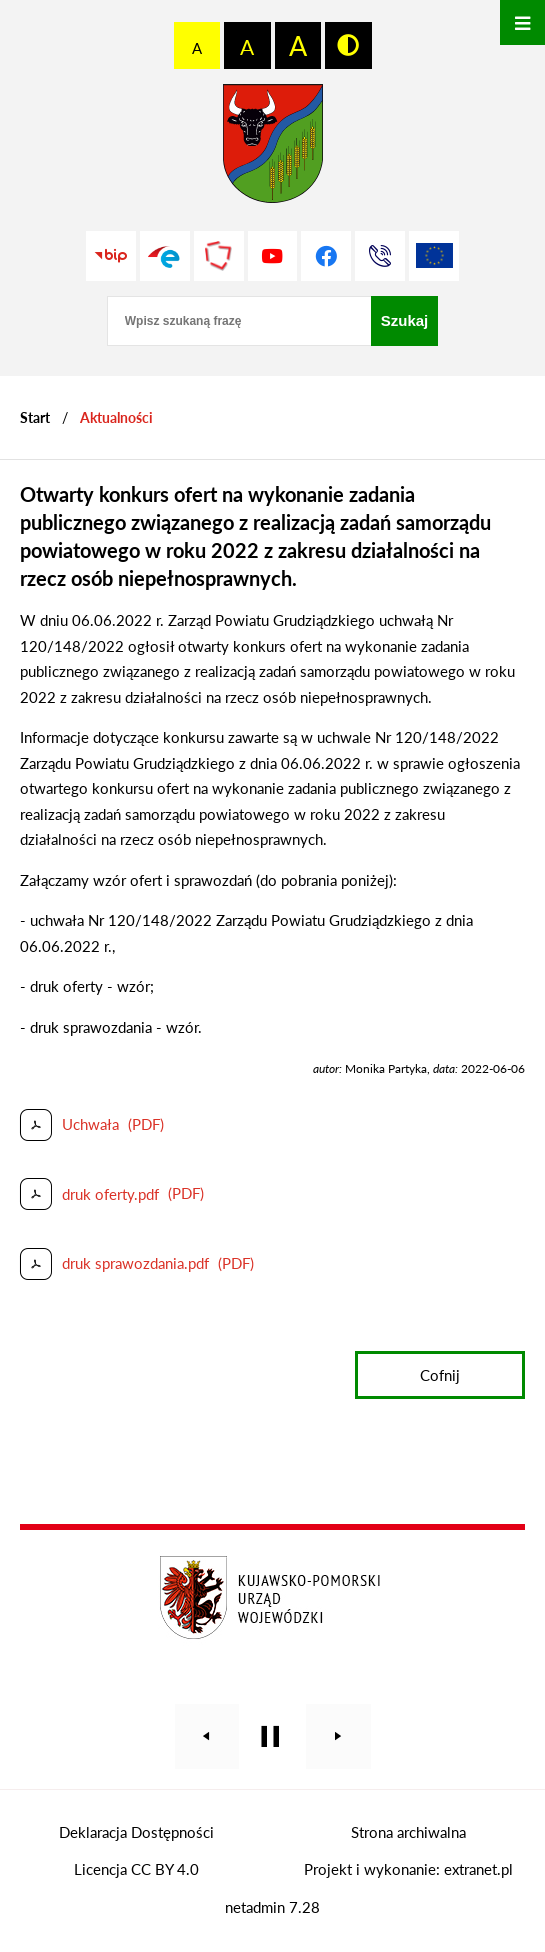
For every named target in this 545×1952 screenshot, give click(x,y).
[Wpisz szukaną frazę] (239, 321)
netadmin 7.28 (272, 1907)
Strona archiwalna (408, 1832)
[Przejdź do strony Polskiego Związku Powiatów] (219, 256)
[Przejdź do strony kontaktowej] (380, 256)
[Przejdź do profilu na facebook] (326, 256)
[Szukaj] (405, 321)
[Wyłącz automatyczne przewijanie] (270, 1736)
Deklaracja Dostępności (136, 1832)
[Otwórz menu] (522, 22)
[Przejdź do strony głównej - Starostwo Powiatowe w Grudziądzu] (273, 148)
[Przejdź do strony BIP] (111, 256)
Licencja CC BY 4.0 (136, 1869)
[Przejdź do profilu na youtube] (273, 256)
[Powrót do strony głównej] (35, 417)
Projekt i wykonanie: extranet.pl (408, 1869)
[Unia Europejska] (434, 256)
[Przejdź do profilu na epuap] (165, 256)
